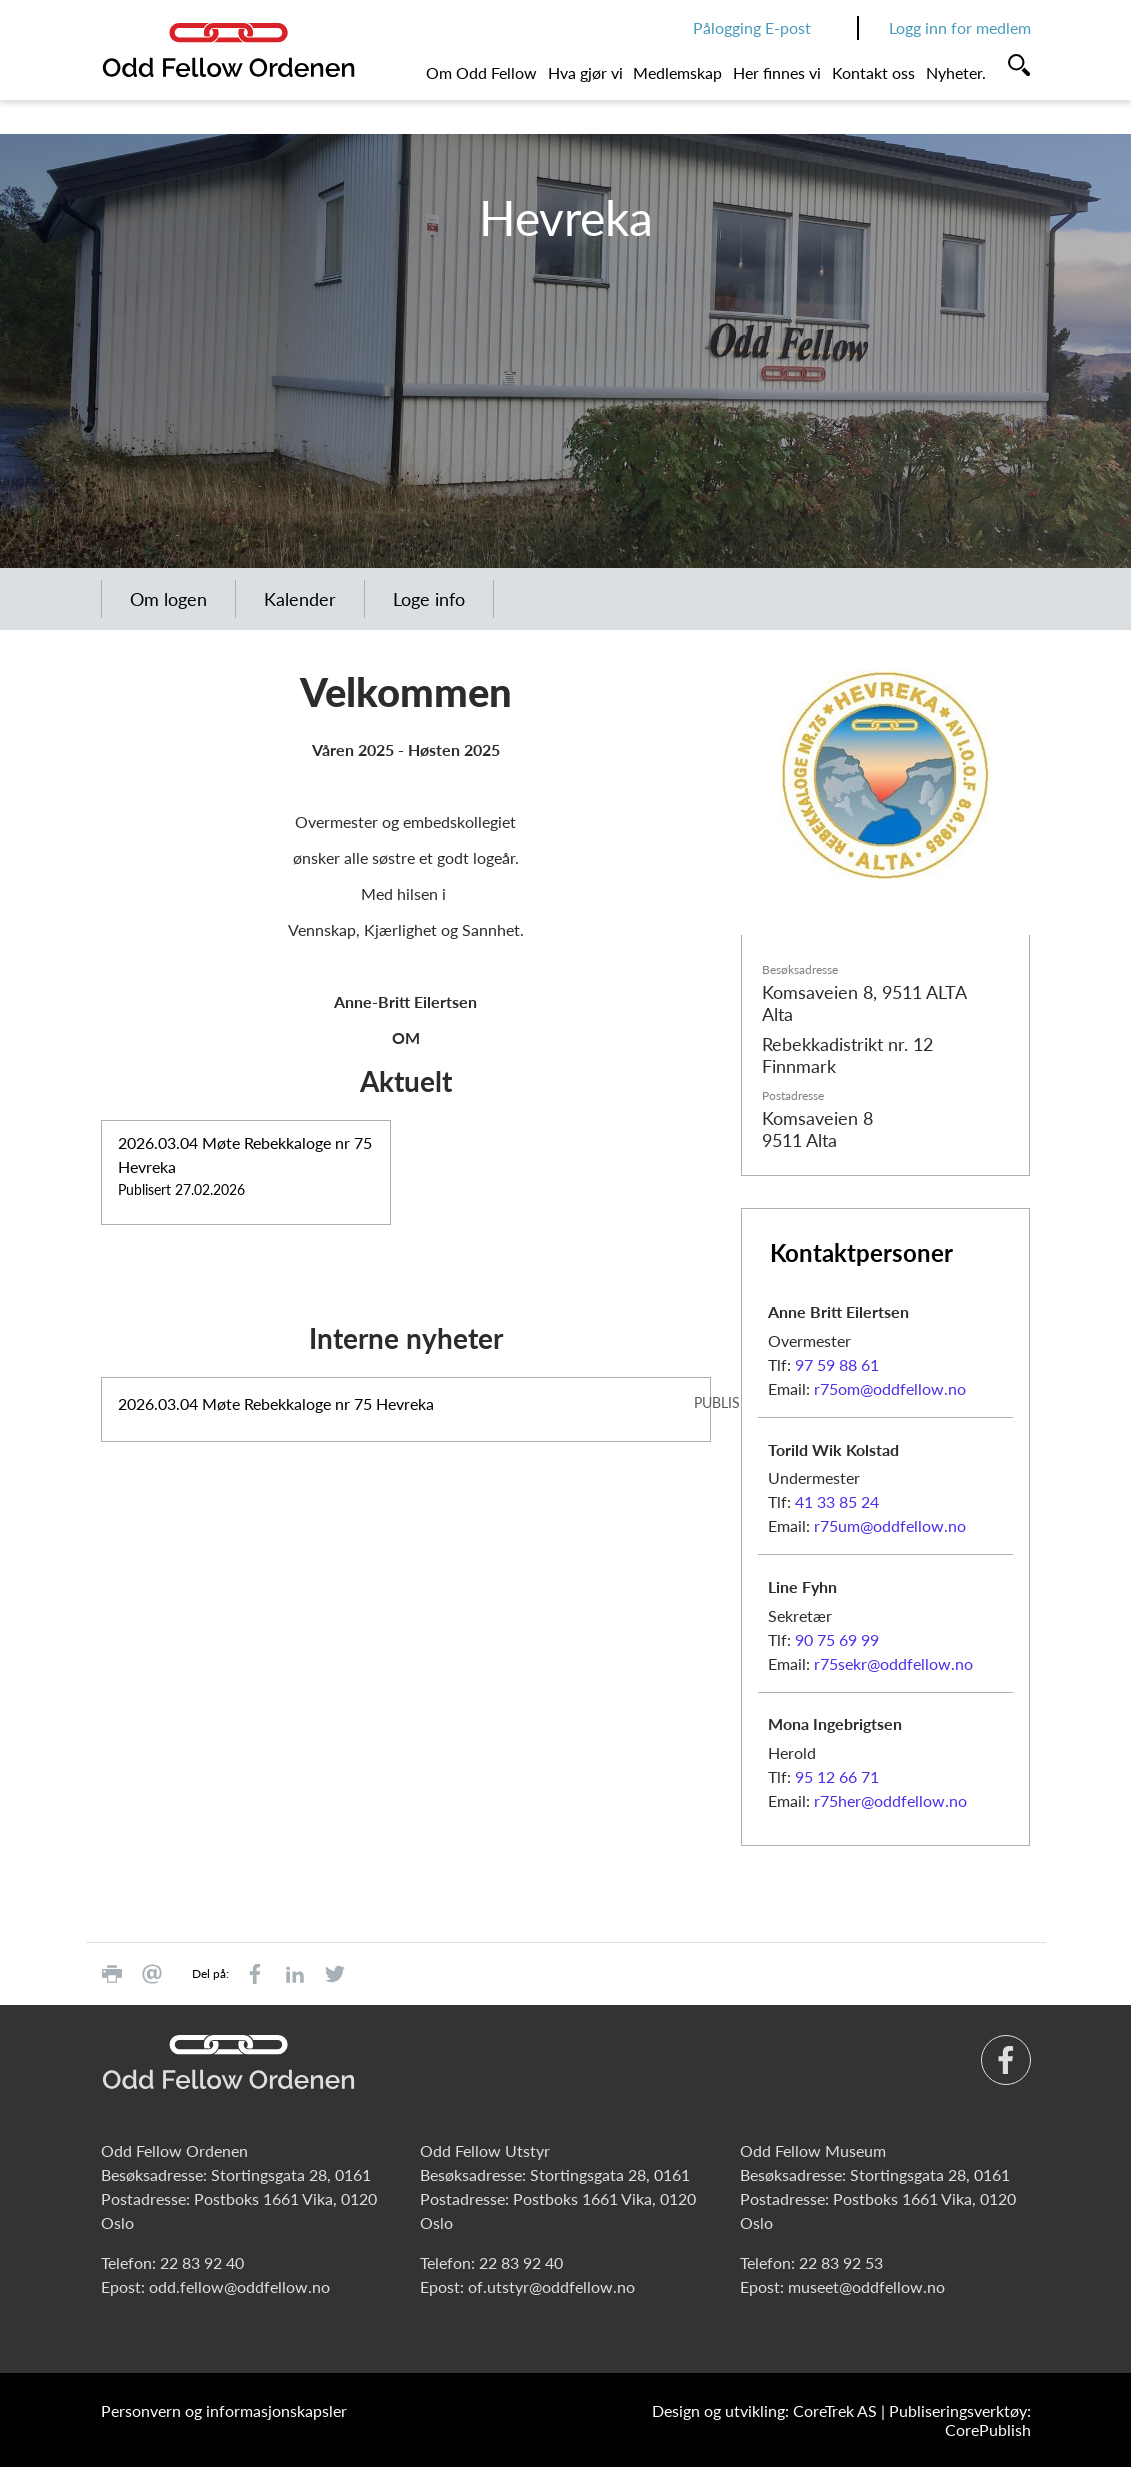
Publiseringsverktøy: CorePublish (960, 2420)
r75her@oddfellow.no (890, 1800)
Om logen (168, 599)
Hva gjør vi (585, 72)
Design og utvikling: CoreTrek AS (764, 2410)
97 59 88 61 (837, 1364)
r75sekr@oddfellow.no (893, 1663)
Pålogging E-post (752, 27)
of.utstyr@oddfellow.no (551, 2286)
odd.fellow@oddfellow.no (239, 2286)
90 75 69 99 (837, 1639)
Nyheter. (956, 72)
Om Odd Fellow (481, 72)
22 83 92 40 (202, 2262)
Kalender (300, 599)
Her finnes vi (777, 72)
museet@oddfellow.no (866, 2286)
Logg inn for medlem (960, 27)
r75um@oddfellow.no (890, 1525)
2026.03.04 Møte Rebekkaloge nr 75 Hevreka (276, 1403)
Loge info (429, 599)
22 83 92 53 (841, 2262)
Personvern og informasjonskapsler (224, 2410)
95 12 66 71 (837, 1776)
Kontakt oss (873, 72)
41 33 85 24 (837, 1501)
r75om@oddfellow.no (890, 1388)
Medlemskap (677, 72)
